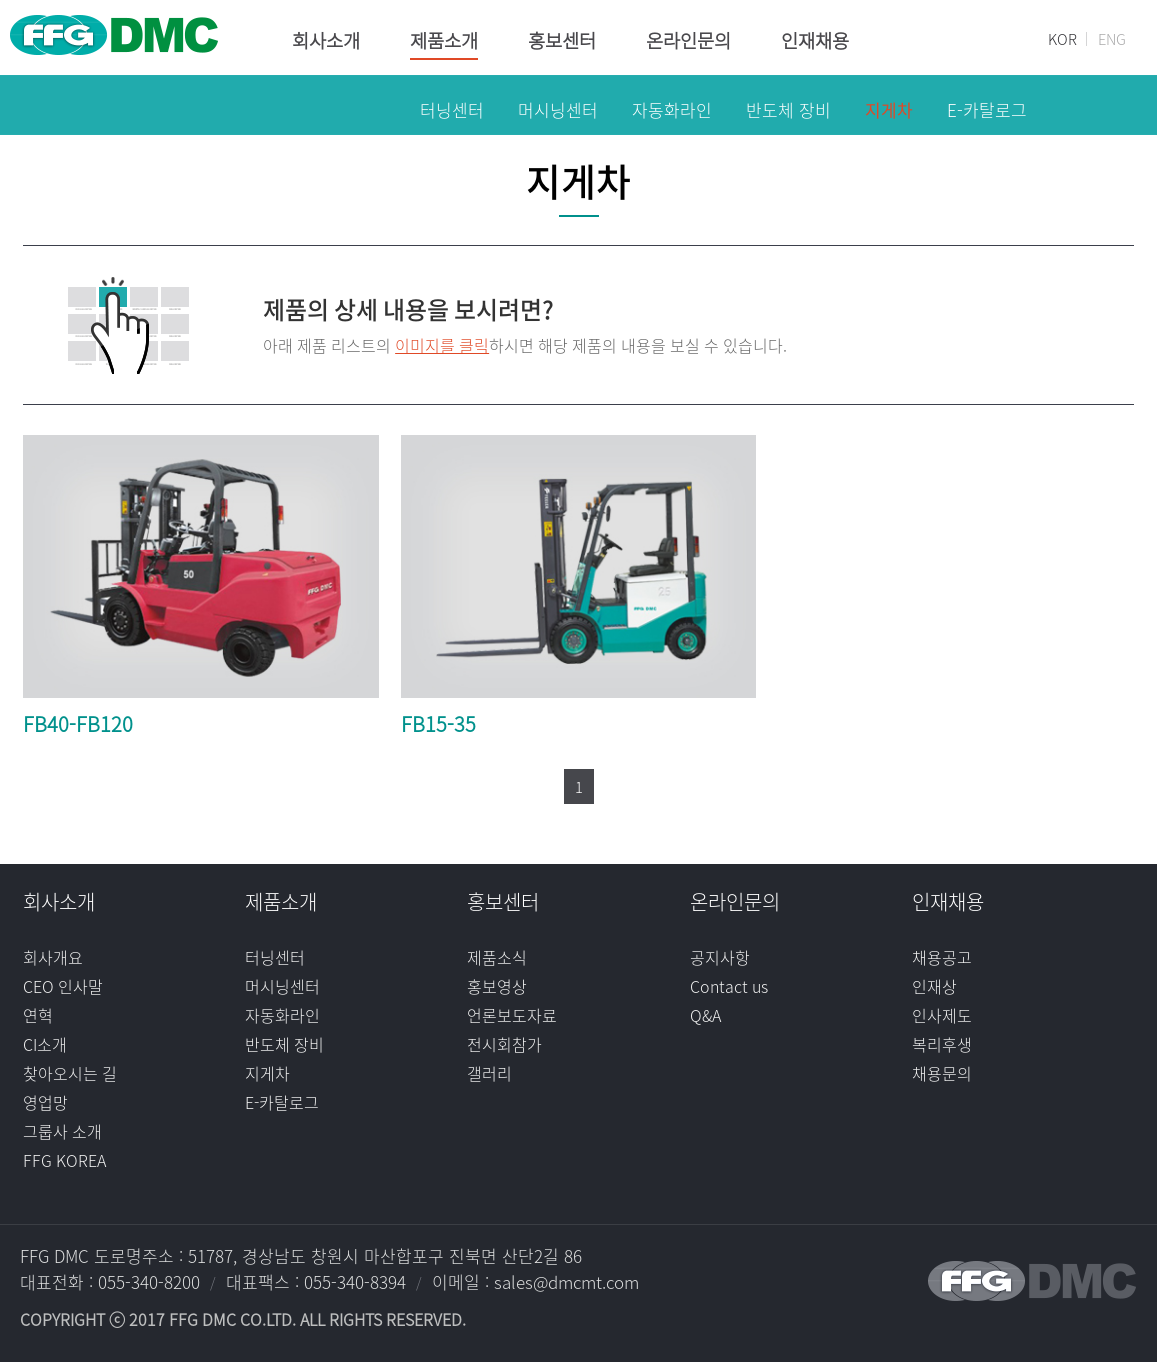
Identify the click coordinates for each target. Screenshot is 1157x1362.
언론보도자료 (512, 1015)
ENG (1112, 39)
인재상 (934, 986)
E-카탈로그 (282, 1102)
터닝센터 (275, 957)
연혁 (38, 1015)
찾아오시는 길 (70, 1073)
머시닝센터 (282, 986)
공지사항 (720, 957)
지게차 (267, 1073)
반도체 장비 (284, 1044)
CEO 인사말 (63, 986)
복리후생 (942, 1044)
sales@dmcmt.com (566, 1281)
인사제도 (942, 1015)
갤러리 (489, 1073)
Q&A (705, 1015)
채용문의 (942, 1073)
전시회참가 (504, 1044)
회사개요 (53, 957)
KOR (1062, 39)
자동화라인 (282, 1015)
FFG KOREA (64, 1160)
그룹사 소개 (62, 1131)
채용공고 (942, 957)
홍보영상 (497, 986)
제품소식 (497, 957)
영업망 (45, 1102)
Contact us (729, 986)
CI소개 (45, 1044)
